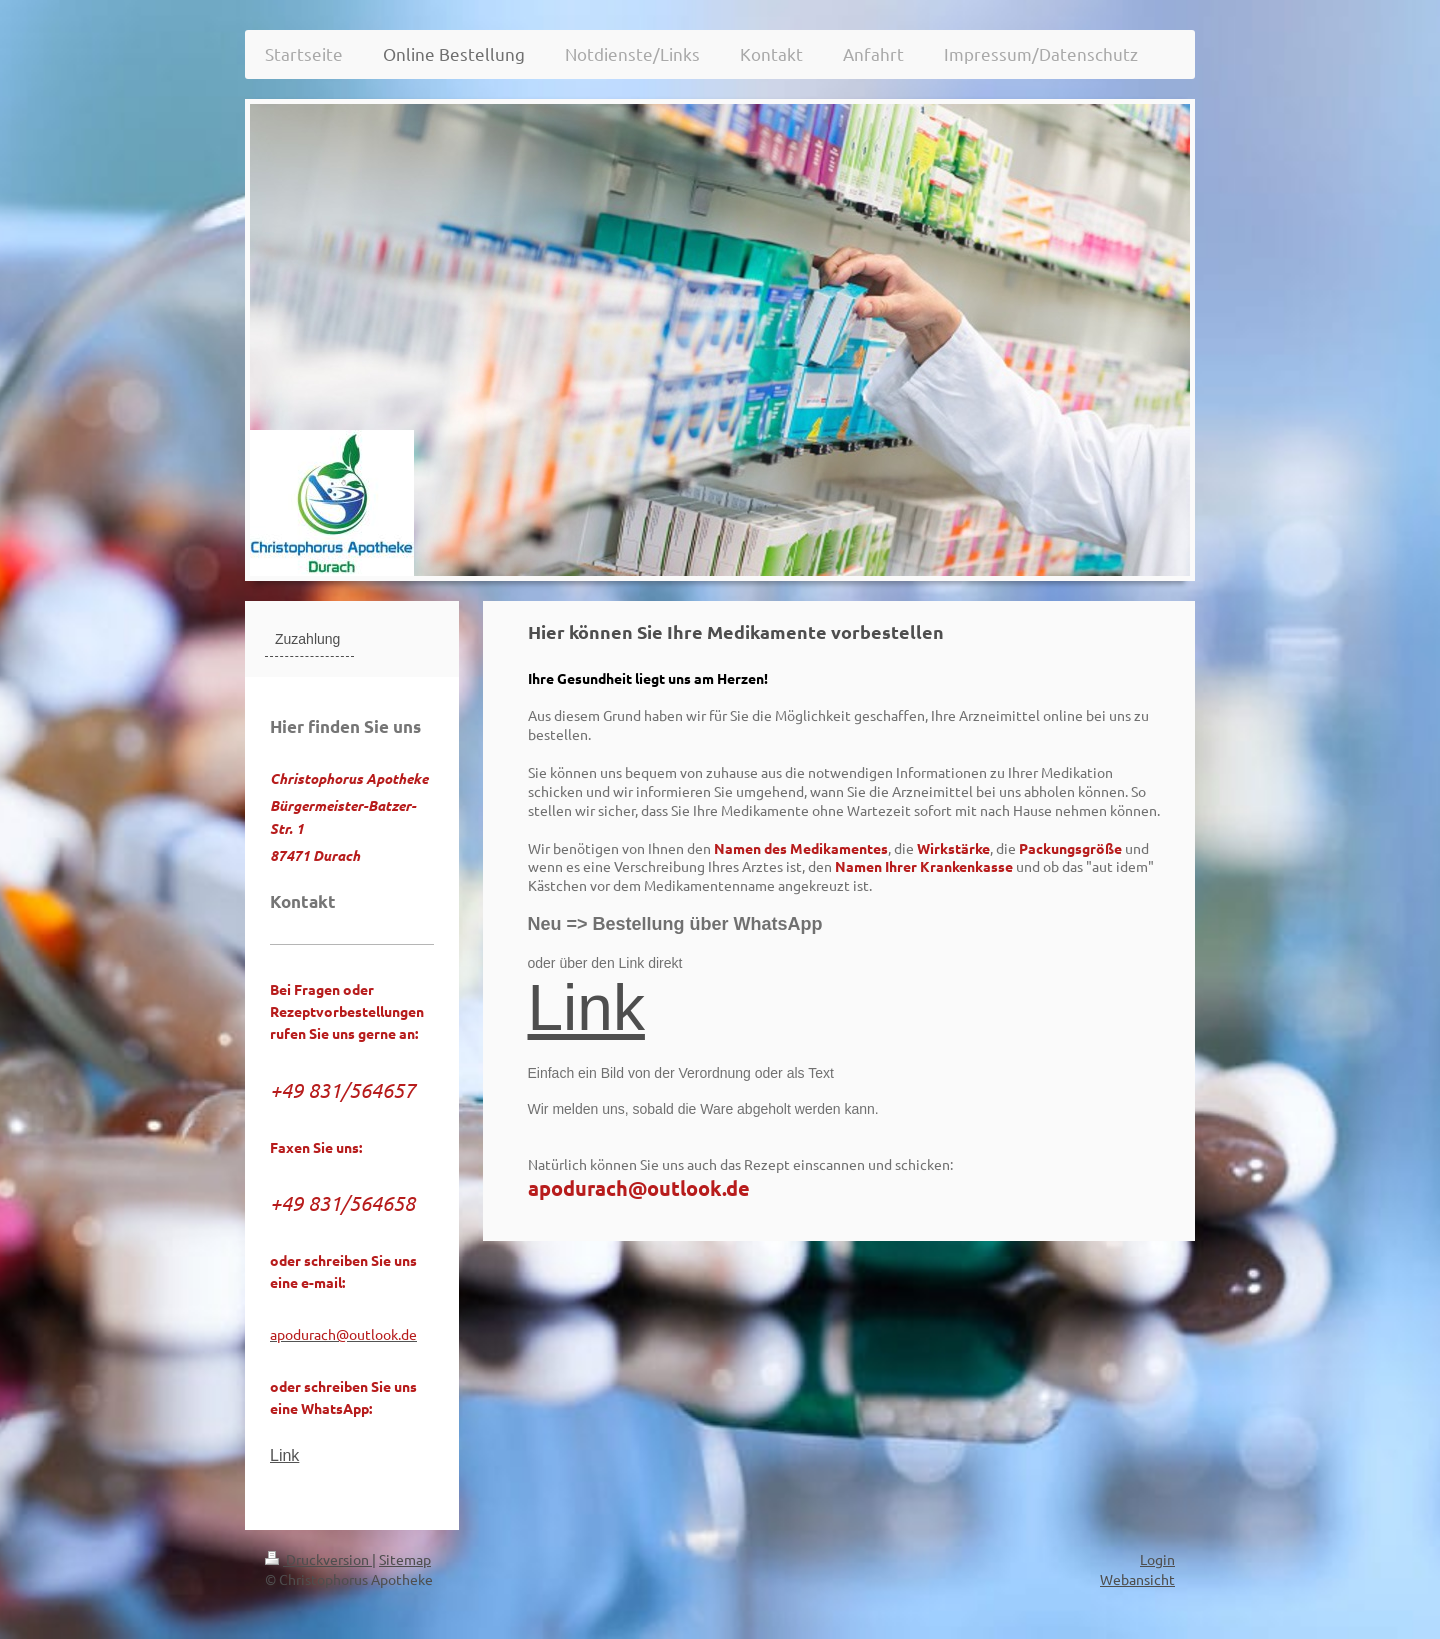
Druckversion (318, 1559)
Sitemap (405, 1559)
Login (1157, 1559)
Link (586, 1008)
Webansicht (1137, 1579)
